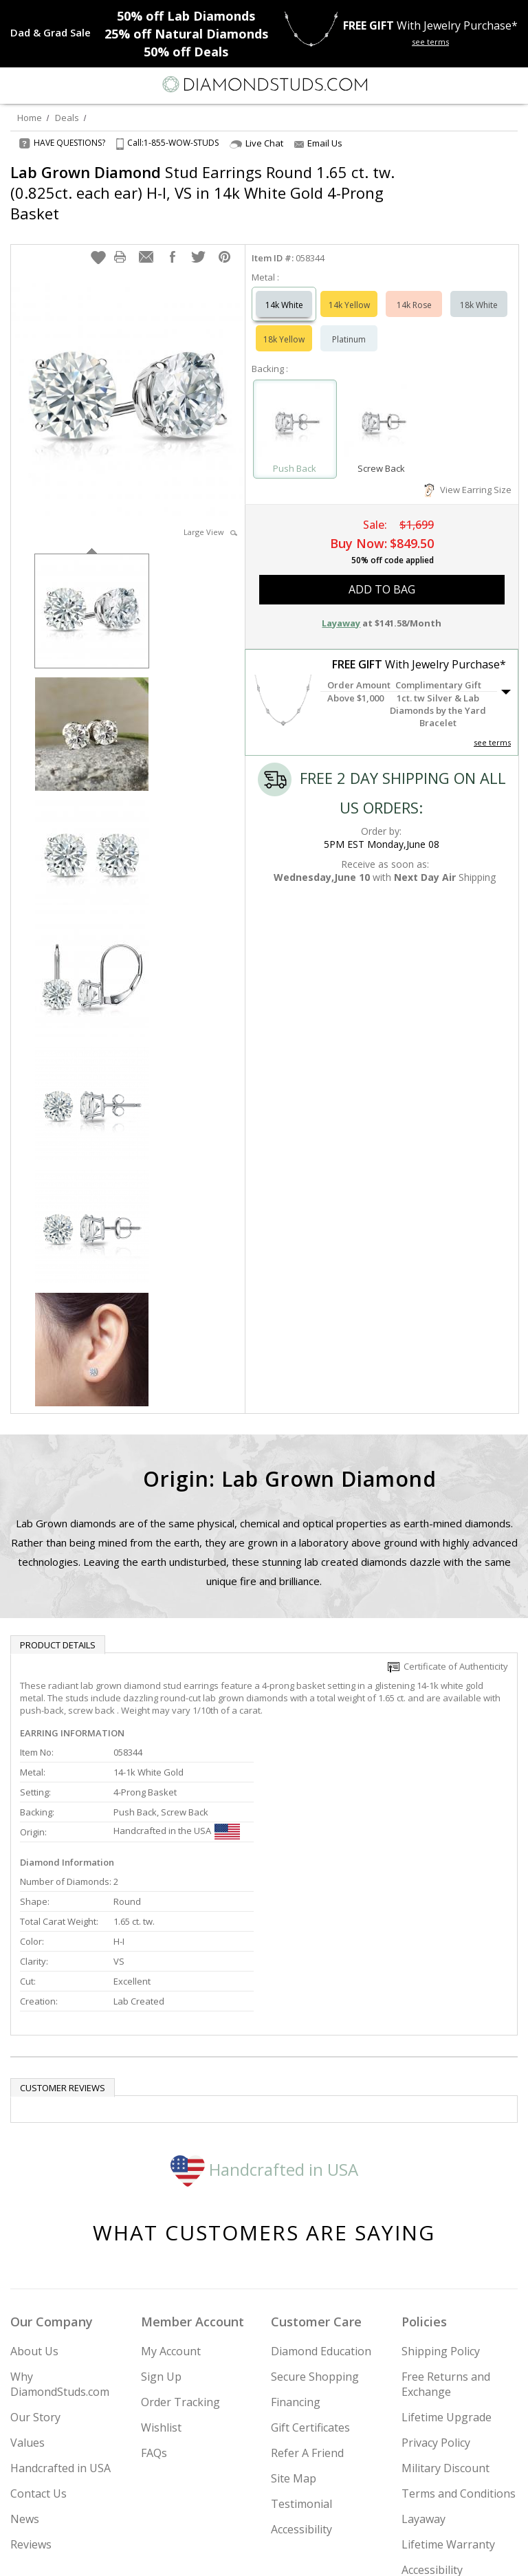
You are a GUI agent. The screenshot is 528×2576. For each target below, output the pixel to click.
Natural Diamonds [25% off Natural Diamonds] (186, 33)
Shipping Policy (441, 2208)
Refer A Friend (307, 2310)
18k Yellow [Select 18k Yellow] (284, 325)
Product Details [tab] (58, 1631)
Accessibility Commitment (435, 2435)
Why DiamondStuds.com (59, 2242)
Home (29, 117)
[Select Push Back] (295, 409)
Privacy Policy (436, 2300)
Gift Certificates (310, 2285)
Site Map (293, 2336)
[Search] (44, 83)
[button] (98, 243)
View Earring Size (468, 476)
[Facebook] (264, 2553)
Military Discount (446, 2325)
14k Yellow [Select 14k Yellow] (349, 291)
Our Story (35, 2274)
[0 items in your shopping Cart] (510, 84)
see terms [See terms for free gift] (430, 41)
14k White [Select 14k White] (284, 291)
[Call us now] (482, 83)
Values (27, 2300)
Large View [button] (210, 518)
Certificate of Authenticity (448, 1652)
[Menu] (16, 84)
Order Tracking (180, 2259)
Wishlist (161, 2285)
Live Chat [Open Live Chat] (256, 143)
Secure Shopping (315, 2234)
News (24, 2376)
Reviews (31, 2402)
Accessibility (301, 2386)
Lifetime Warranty (448, 2402)
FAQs (154, 2310)
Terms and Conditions (459, 2351)
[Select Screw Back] (381, 409)
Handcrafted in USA (264, 2026)
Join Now (465, 2513)
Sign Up (161, 2234)
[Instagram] (194, 2553)
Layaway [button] (341, 609)
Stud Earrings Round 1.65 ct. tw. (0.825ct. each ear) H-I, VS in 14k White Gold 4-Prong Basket (202, 192)
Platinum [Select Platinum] (349, 325)
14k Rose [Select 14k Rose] (414, 291)
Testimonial (301, 2361)
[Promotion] (50, 32)
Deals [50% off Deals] (186, 51)
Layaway (424, 2376)
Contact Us (38, 2351)
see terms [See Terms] (492, 728)
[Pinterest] (295, 2553)
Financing (295, 2259)
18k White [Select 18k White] (479, 291)
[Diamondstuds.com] (264, 85)
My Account (171, 2208)
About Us (34, 2208)
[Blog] (333, 2553)
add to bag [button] (382, 575)
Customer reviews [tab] (62, 1945)
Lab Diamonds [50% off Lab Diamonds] (186, 16)
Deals (67, 117)
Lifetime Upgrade (447, 2274)
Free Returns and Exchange (446, 2242)
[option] (91, 595)
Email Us (318, 143)
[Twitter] (231, 2553)
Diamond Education (321, 2208)
